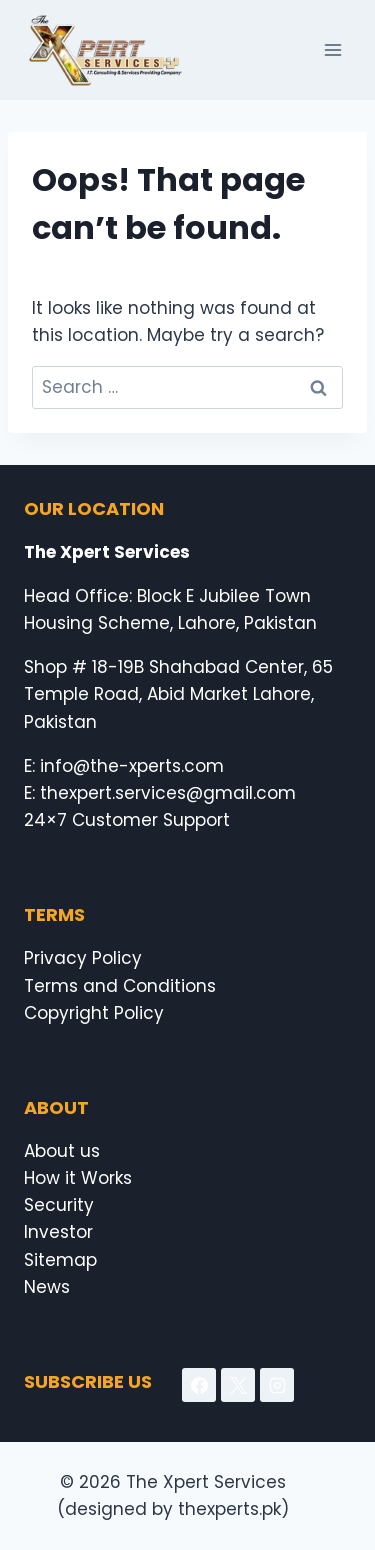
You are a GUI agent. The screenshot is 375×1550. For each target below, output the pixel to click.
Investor (58, 1232)
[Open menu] (332, 49)
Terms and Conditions (120, 986)
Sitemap (60, 1260)
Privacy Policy (83, 958)
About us (62, 1151)
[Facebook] (199, 1385)
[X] (238, 1385)
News (47, 1287)
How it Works (78, 1178)
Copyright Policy (94, 1013)
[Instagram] (277, 1385)
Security (59, 1205)
